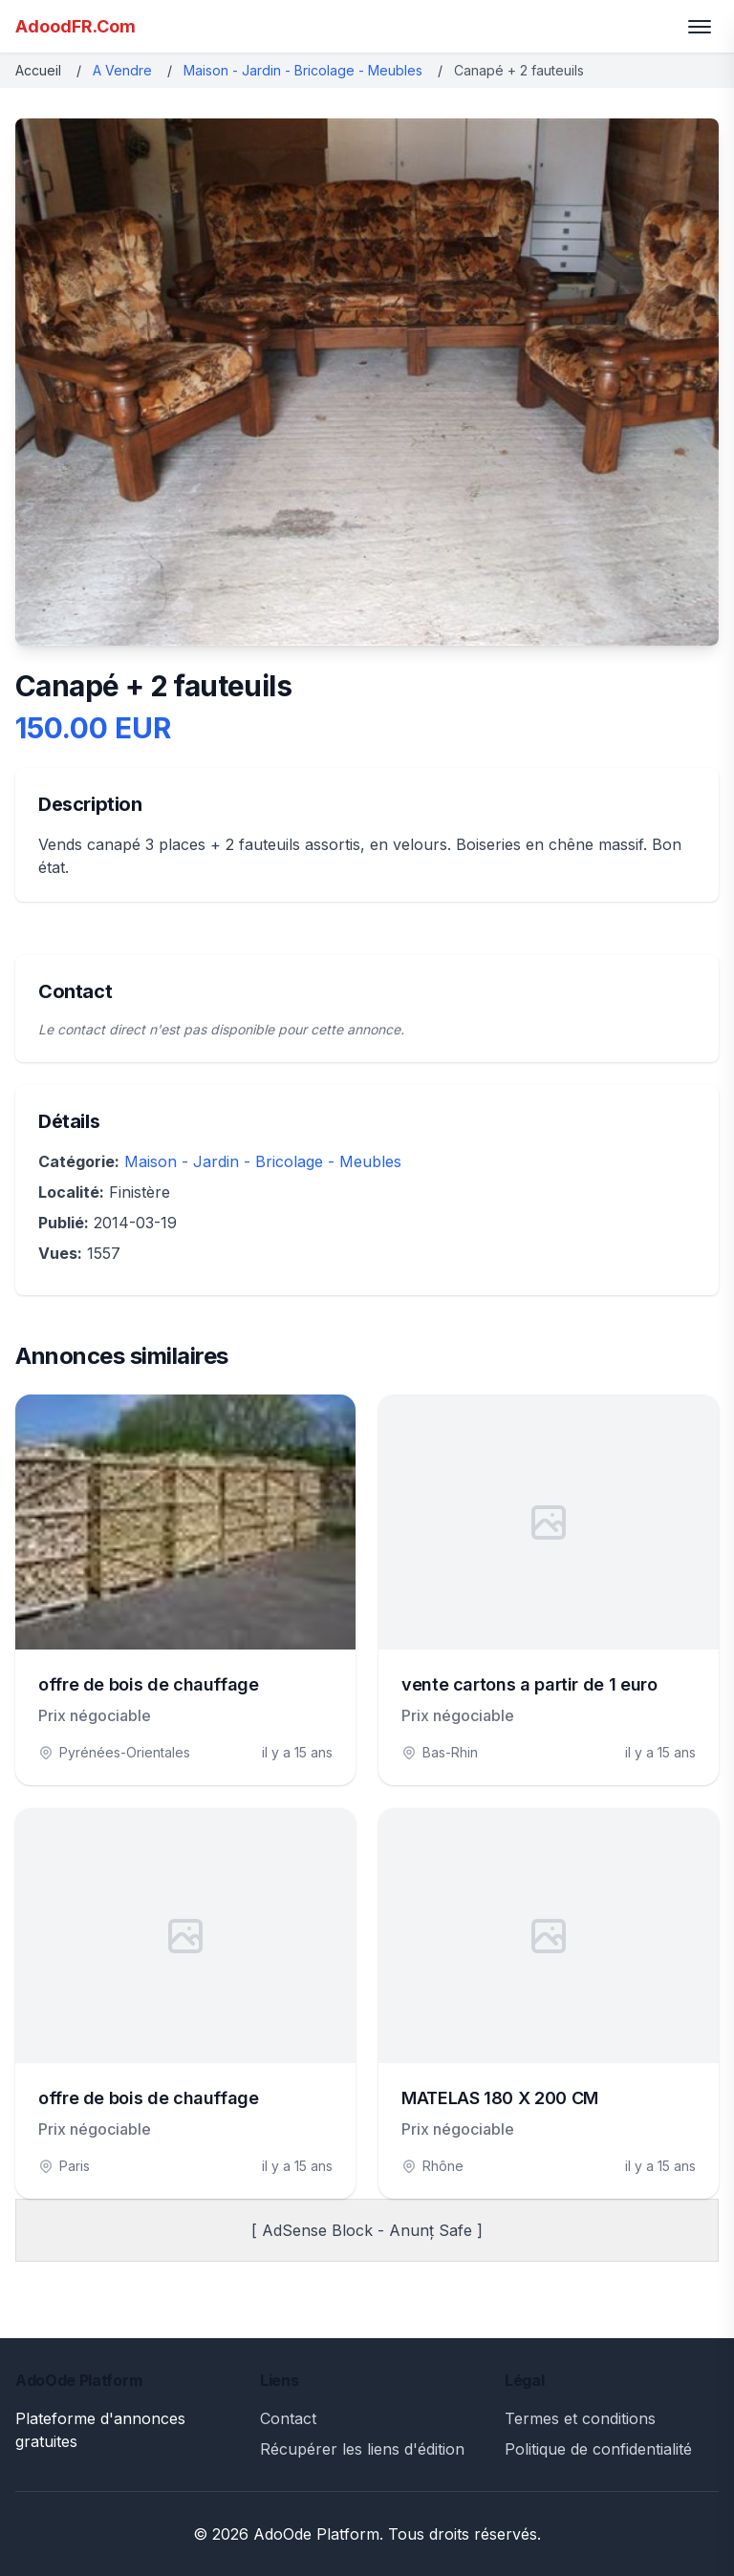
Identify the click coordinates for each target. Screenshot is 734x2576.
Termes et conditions (580, 2418)
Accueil (38, 70)
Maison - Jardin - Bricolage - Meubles (303, 70)
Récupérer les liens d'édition (362, 2449)
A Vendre (122, 70)
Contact (288, 2418)
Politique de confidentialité (598, 2449)
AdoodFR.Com (75, 26)
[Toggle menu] (699, 27)
